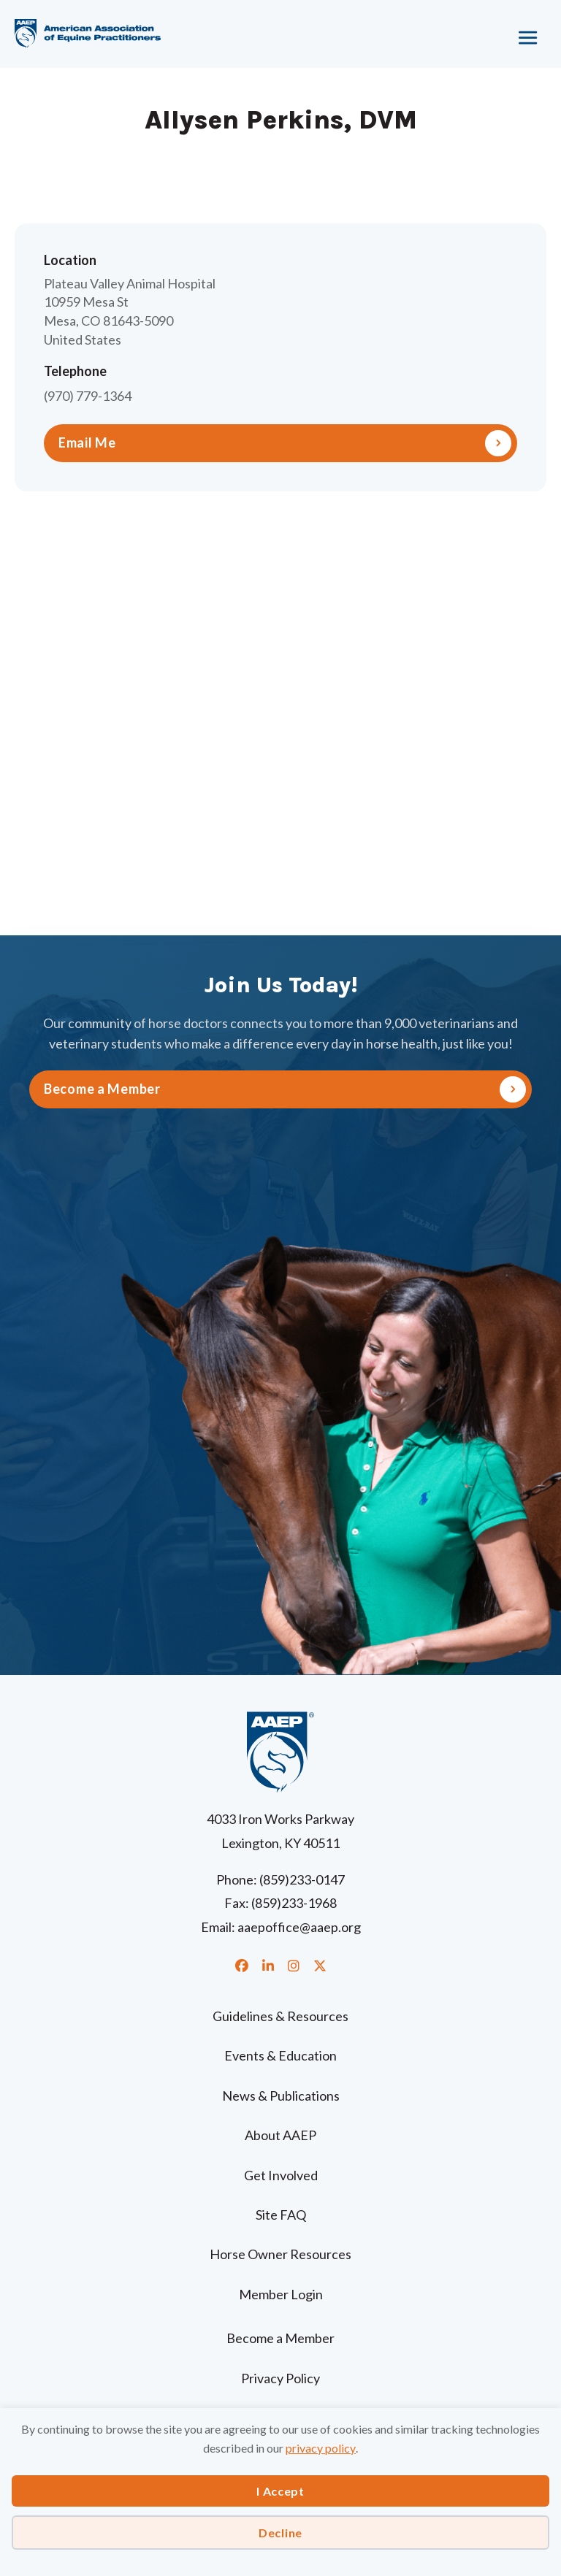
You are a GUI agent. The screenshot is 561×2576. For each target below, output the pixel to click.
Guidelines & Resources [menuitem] (280, 2016)
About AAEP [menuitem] (280, 2135)
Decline (280, 2532)
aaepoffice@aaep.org (299, 1927)
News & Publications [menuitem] (281, 2096)
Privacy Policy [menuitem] (280, 2378)
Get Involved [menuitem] (281, 2175)
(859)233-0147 (302, 1879)
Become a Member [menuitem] (280, 2338)
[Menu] (477, 33)
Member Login (281, 2294)
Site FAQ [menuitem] (281, 2215)
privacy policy (321, 2448)
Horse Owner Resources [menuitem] (280, 2254)
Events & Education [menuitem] (280, 2055)
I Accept (280, 2491)
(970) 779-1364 (87, 396)
